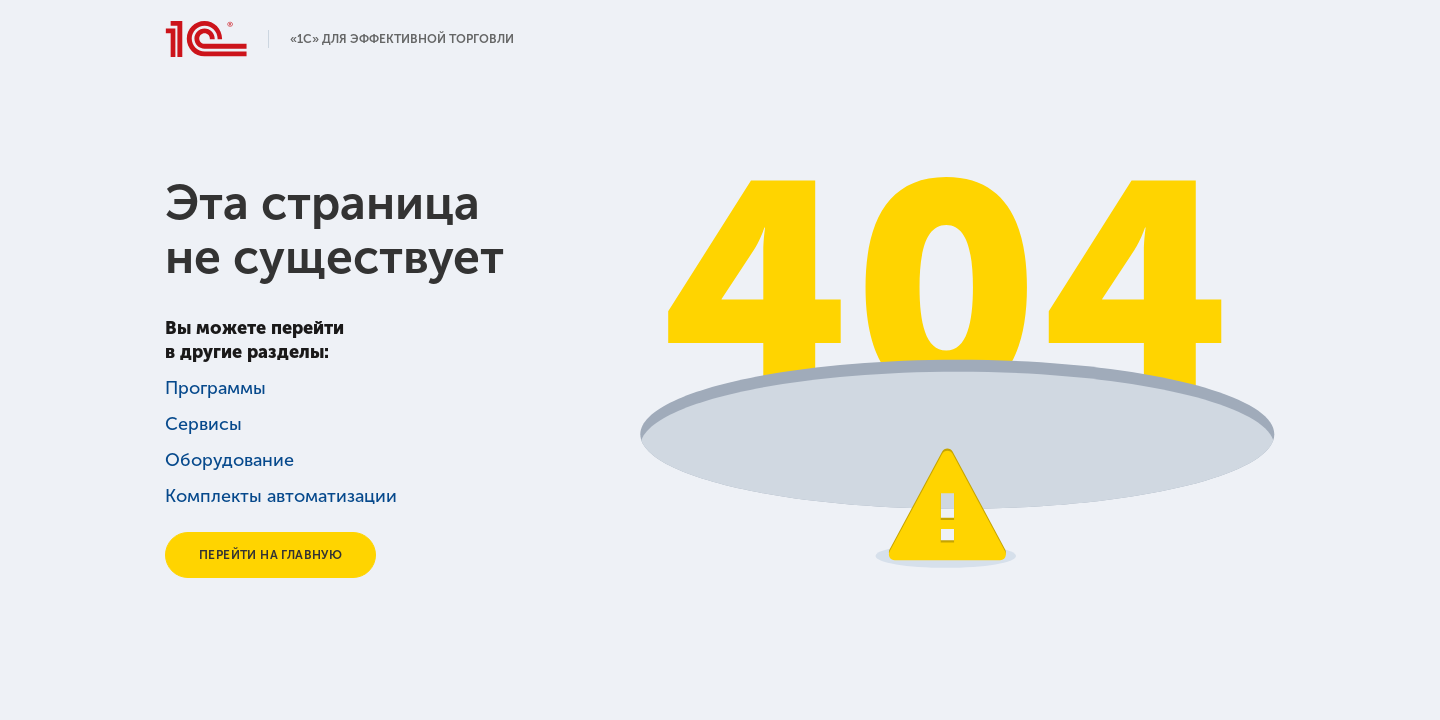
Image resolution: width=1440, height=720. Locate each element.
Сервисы (202, 424)
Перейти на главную (273, 555)
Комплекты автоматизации (277, 496)
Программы (213, 388)
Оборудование (226, 460)
